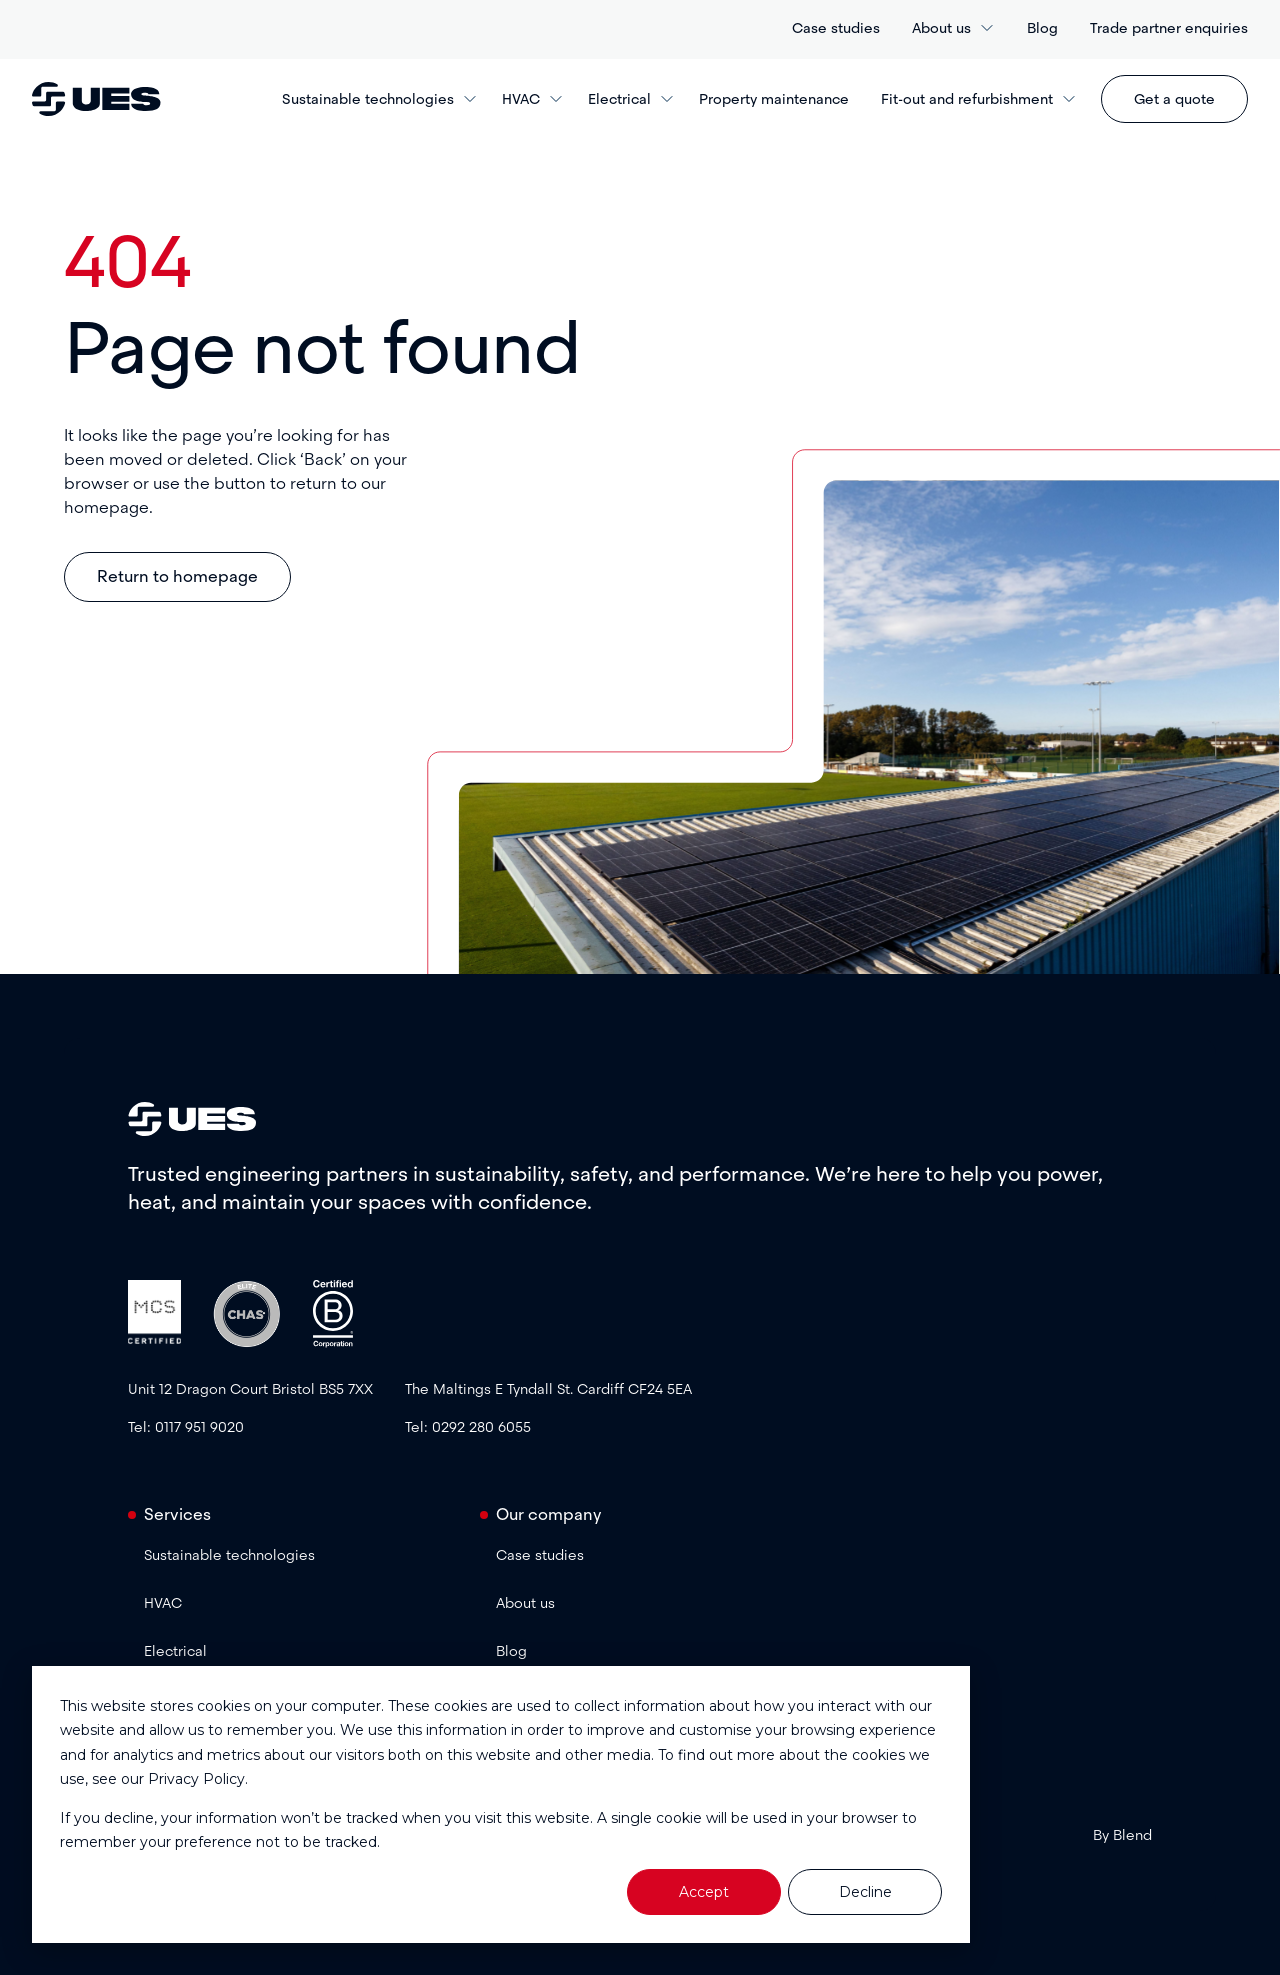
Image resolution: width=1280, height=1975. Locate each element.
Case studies (836, 28)
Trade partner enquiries (1169, 28)
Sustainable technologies (380, 99)
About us (953, 28)
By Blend (1122, 1835)
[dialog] (501, 1804)
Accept (704, 1892)
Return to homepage (177, 576)
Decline (865, 1892)
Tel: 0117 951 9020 (186, 1427)
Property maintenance (774, 99)
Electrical (631, 99)
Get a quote (1174, 99)
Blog (1042, 28)
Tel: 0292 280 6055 (468, 1427)
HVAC (533, 99)
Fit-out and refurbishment (979, 99)
